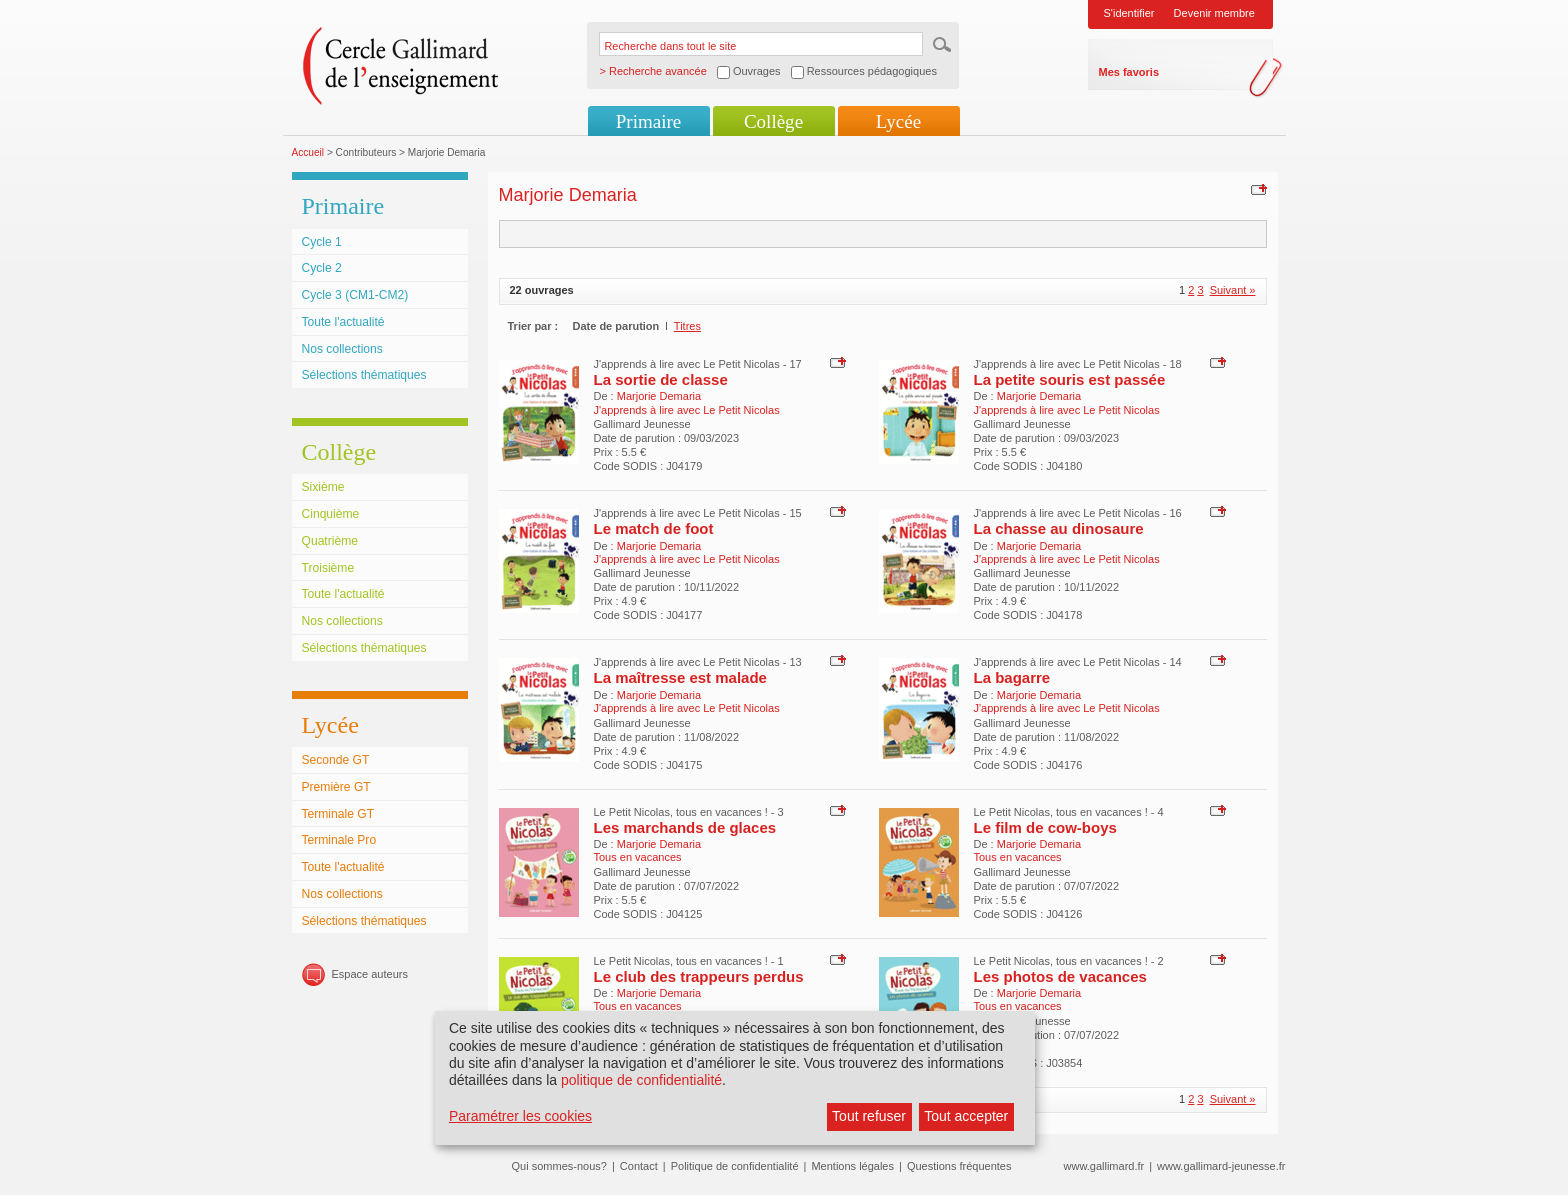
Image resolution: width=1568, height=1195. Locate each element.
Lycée (898, 121)
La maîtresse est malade (680, 677)
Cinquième (331, 514)
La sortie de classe (661, 379)
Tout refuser (869, 1116)
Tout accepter (966, 1116)
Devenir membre (1214, 13)
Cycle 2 (322, 268)
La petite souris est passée (1070, 379)
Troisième (328, 568)
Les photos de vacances (1060, 976)
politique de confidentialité (641, 1080)
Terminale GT (338, 814)
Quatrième (330, 541)
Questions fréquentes (959, 1166)
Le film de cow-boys (1045, 827)
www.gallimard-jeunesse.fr (1221, 1166)
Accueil (308, 152)
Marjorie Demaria (659, 396)
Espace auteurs (370, 974)
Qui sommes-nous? (559, 1166)
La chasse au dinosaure (1059, 528)
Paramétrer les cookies (520, 1116)
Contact (639, 1166)
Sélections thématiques (364, 375)
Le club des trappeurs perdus (699, 976)
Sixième (323, 487)
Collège (773, 121)
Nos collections (342, 349)
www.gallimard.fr (1104, 1166)
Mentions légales (852, 1166)
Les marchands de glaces (685, 827)
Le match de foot (654, 528)
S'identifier (1129, 13)
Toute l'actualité (343, 322)
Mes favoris (1129, 72)
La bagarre (1012, 677)
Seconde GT (336, 760)
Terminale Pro (339, 840)
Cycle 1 (322, 242)
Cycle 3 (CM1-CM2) (355, 295)
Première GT (336, 787)
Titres (687, 326)
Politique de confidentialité (735, 1166)
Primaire (648, 121)
